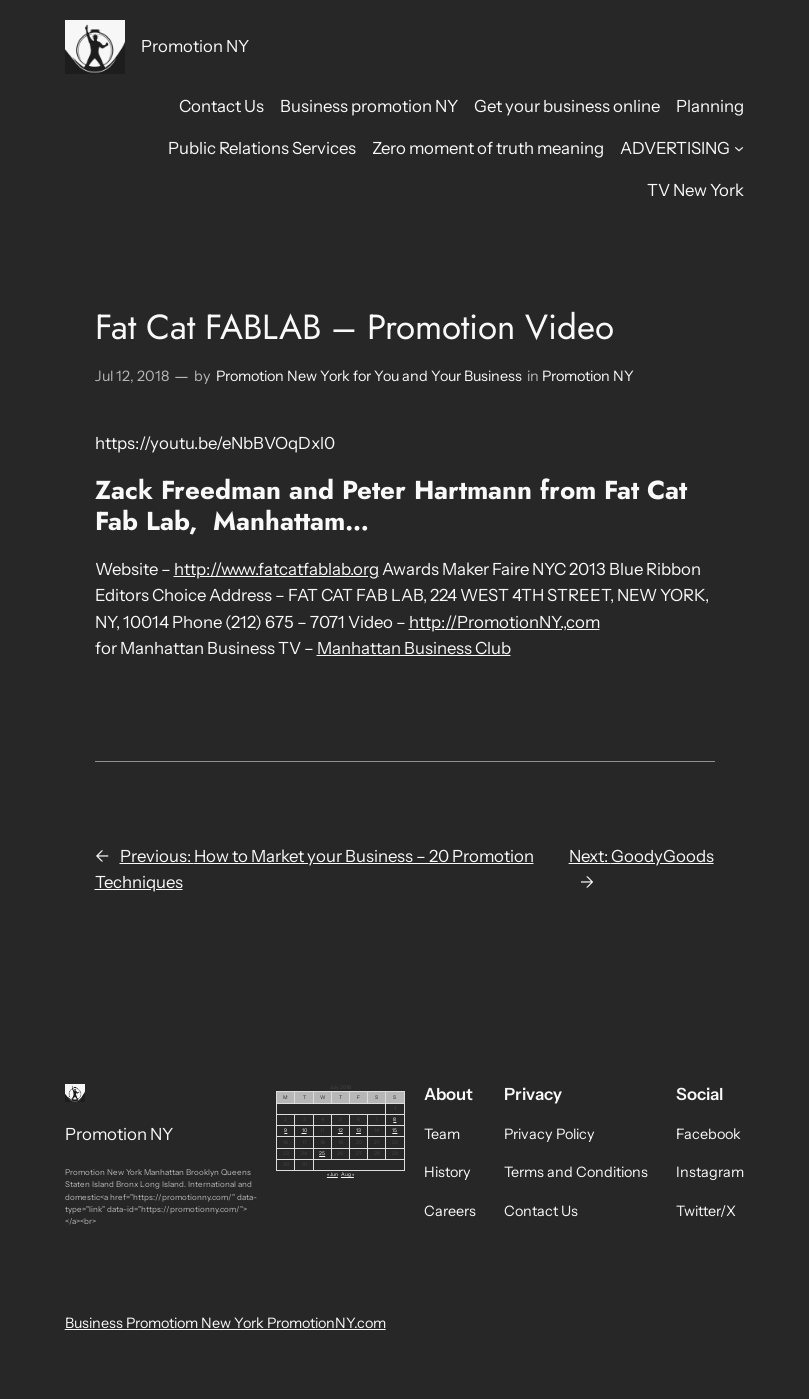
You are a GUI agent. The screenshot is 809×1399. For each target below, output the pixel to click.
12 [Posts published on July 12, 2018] (340, 1130)
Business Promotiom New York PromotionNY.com (225, 1323)
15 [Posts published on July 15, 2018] (394, 1130)
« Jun (332, 1174)
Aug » (347, 1174)
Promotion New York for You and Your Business (369, 376)
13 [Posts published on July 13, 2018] (358, 1130)
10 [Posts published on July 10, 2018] (304, 1130)
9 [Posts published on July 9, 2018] (285, 1130)
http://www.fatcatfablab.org (276, 569)
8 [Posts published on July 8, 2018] (394, 1119)
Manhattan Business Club (414, 648)
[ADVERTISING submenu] (739, 148)
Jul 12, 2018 (132, 376)
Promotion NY (195, 46)
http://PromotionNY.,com (504, 622)
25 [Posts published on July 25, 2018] (322, 1153)
